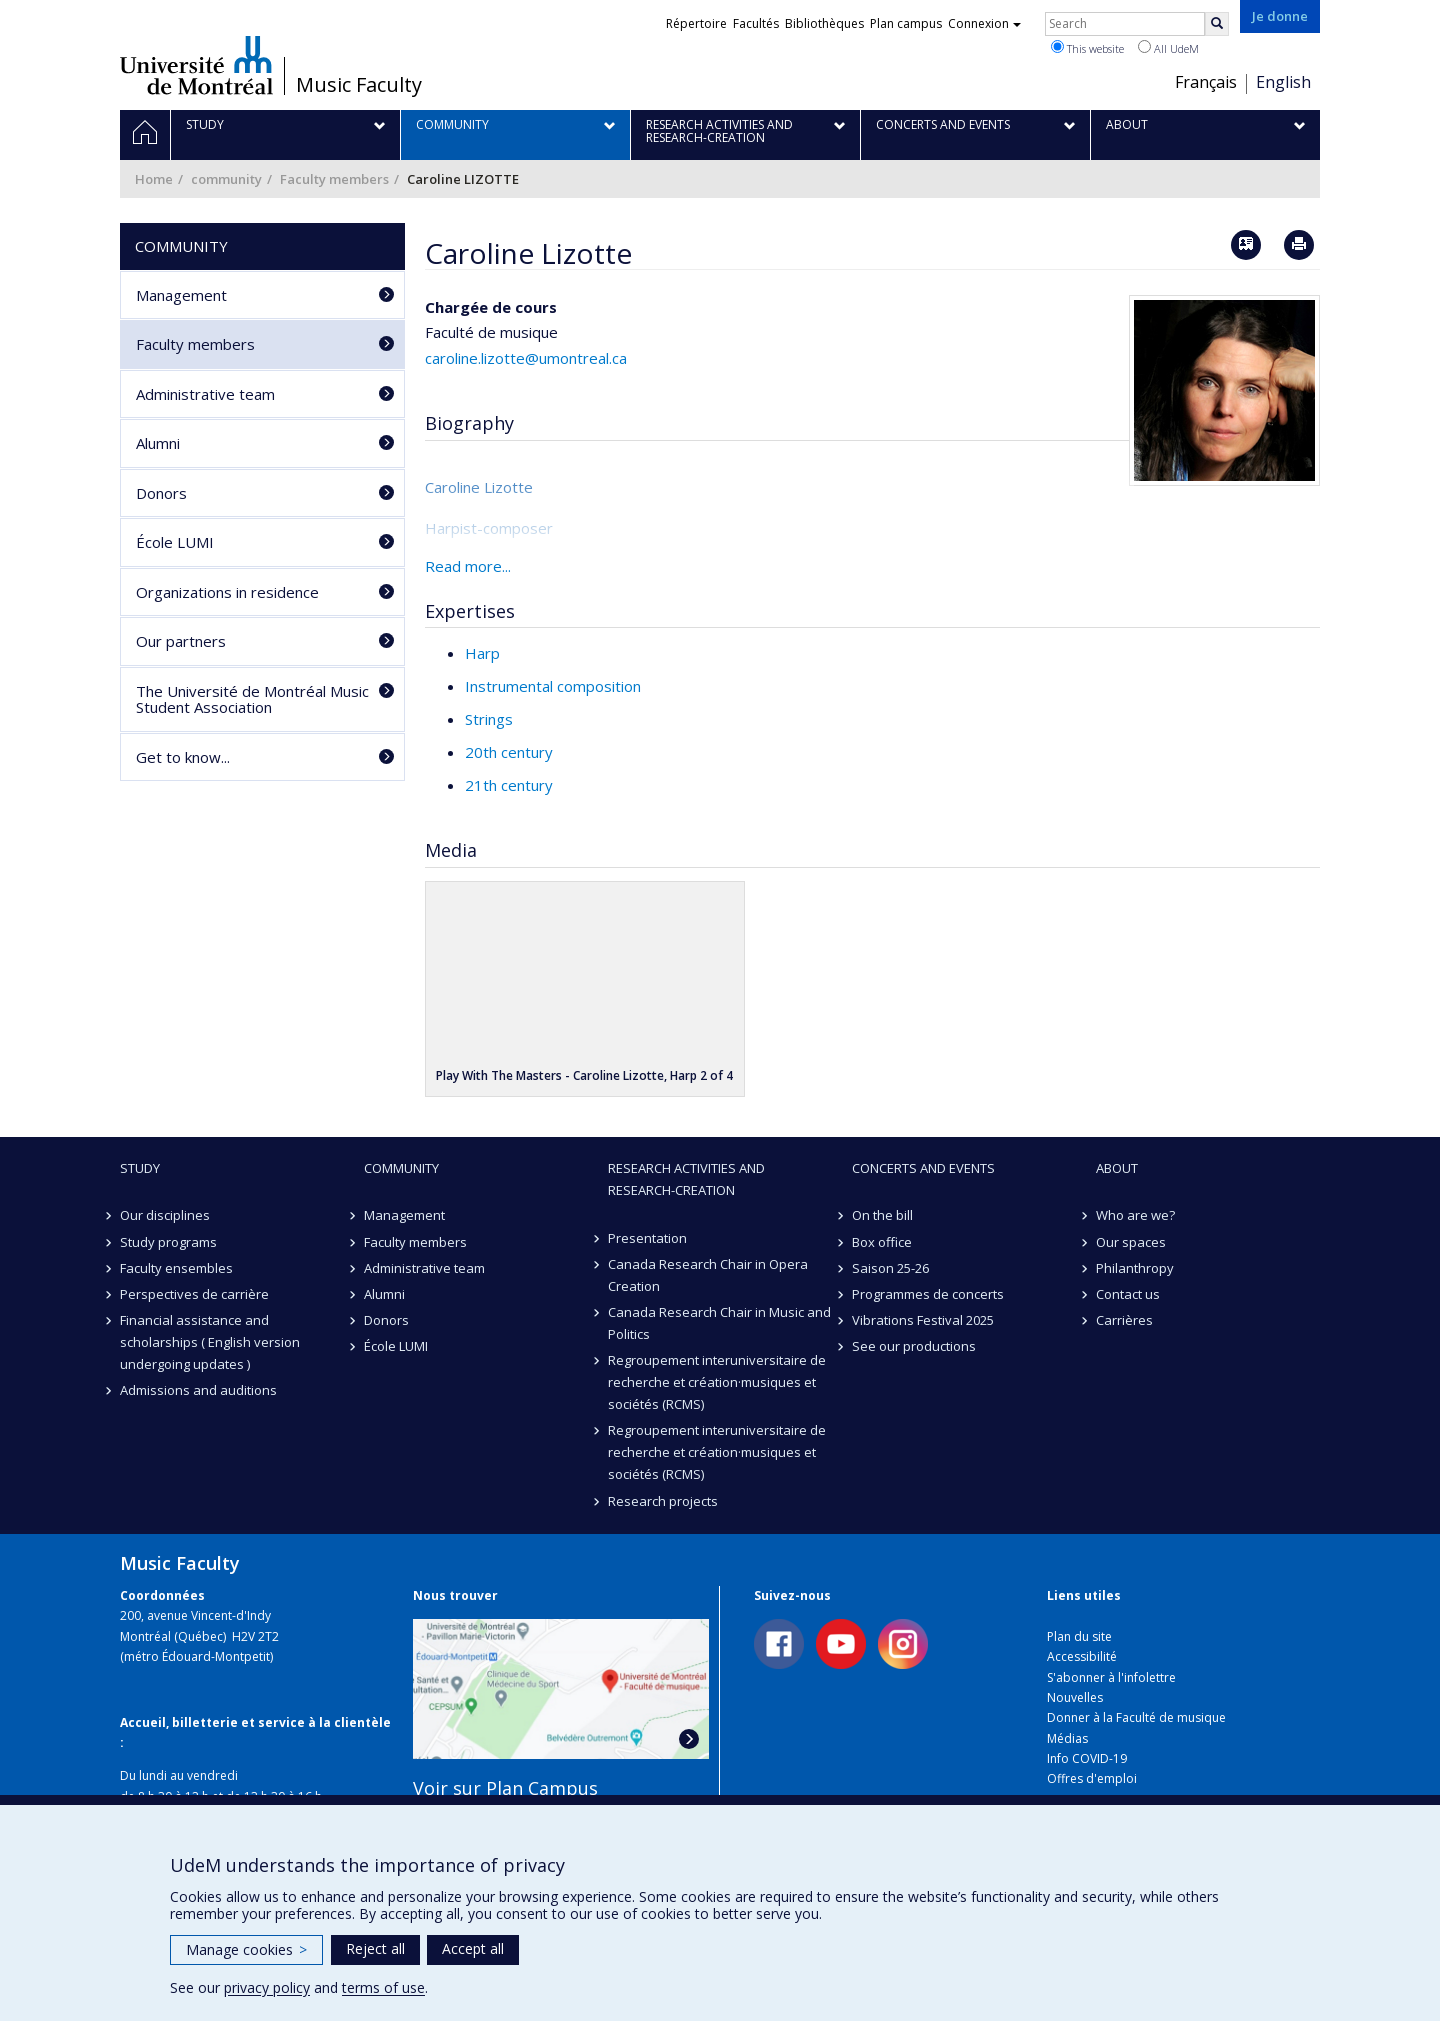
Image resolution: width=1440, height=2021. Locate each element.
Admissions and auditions (198, 1390)
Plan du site (1079, 1636)
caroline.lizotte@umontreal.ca (526, 358)
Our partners (181, 641)
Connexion (984, 23)
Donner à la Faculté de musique (1136, 1717)
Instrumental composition (553, 686)
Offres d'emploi (1092, 1778)
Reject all (375, 1948)
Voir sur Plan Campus (505, 1788)
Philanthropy (1135, 1268)
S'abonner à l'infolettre (1111, 1677)
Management (181, 295)
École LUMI (175, 542)
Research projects (663, 1501)
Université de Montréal (196, 65)
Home (154, 179)
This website (1087, 48)
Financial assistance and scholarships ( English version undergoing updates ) (210, 1342)
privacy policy (267, 1987)
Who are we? (1135, 1215)
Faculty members (334, 179)
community (226, 179)
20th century (509, 752)
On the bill (882, 1215)
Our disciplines (165, 1215)
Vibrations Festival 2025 (923, 1320)
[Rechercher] (1217, 24)
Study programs (168, 1242)
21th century (509, 785)
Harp (482, 653)
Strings (489, 719)
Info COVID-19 (1087, 1758)
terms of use (383, 1987)
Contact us (1128, 1294)
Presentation (647, 1238)
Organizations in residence (227, 592)
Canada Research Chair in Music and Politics (719, 1323)
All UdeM (1168, 48)
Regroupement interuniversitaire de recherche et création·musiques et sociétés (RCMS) (717, 1382)
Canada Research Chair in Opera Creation (708, 1275)
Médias (1067, 1738)
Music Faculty (359, 85)
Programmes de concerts (928, 1294)
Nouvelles (1075, 1697)
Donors (161, 493)
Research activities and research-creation (686, 1179)
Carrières (1124, 1320)
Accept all (473, 1948)
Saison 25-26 (890, 1268)
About (1117, 1168)
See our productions (914, 1346)
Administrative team (205, 394)
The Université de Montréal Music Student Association (252, 699)
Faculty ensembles (176, 1268)
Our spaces (1131, 1242)
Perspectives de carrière (194, 1294)
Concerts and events (923, 1168)
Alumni (158, 443)
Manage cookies (246, 1949)
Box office (882, 1242)
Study (140, 1168)
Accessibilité (1082, 1656)
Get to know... (183, 757)
